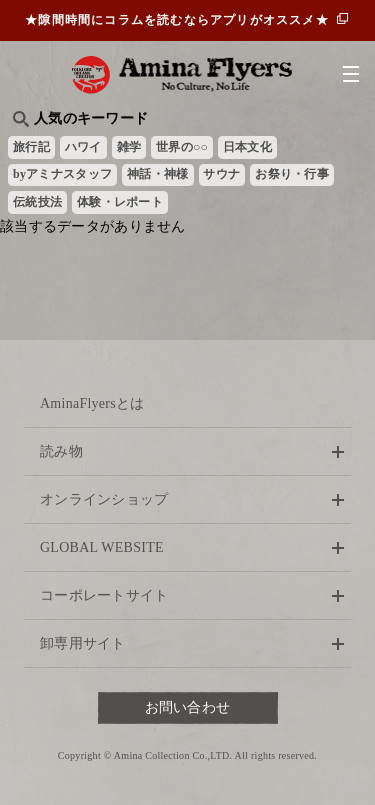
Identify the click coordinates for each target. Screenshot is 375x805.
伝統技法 (37, 202)
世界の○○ (182, 147)
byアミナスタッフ (62, 174)
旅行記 (31, 147)
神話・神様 (157, 174)
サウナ (221, 174)
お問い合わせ (188, 707)
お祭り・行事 (292, 174)
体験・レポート (120, 202)
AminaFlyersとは (92, 403)
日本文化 (247, 147)
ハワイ (83, 147)
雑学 (129, 147)
